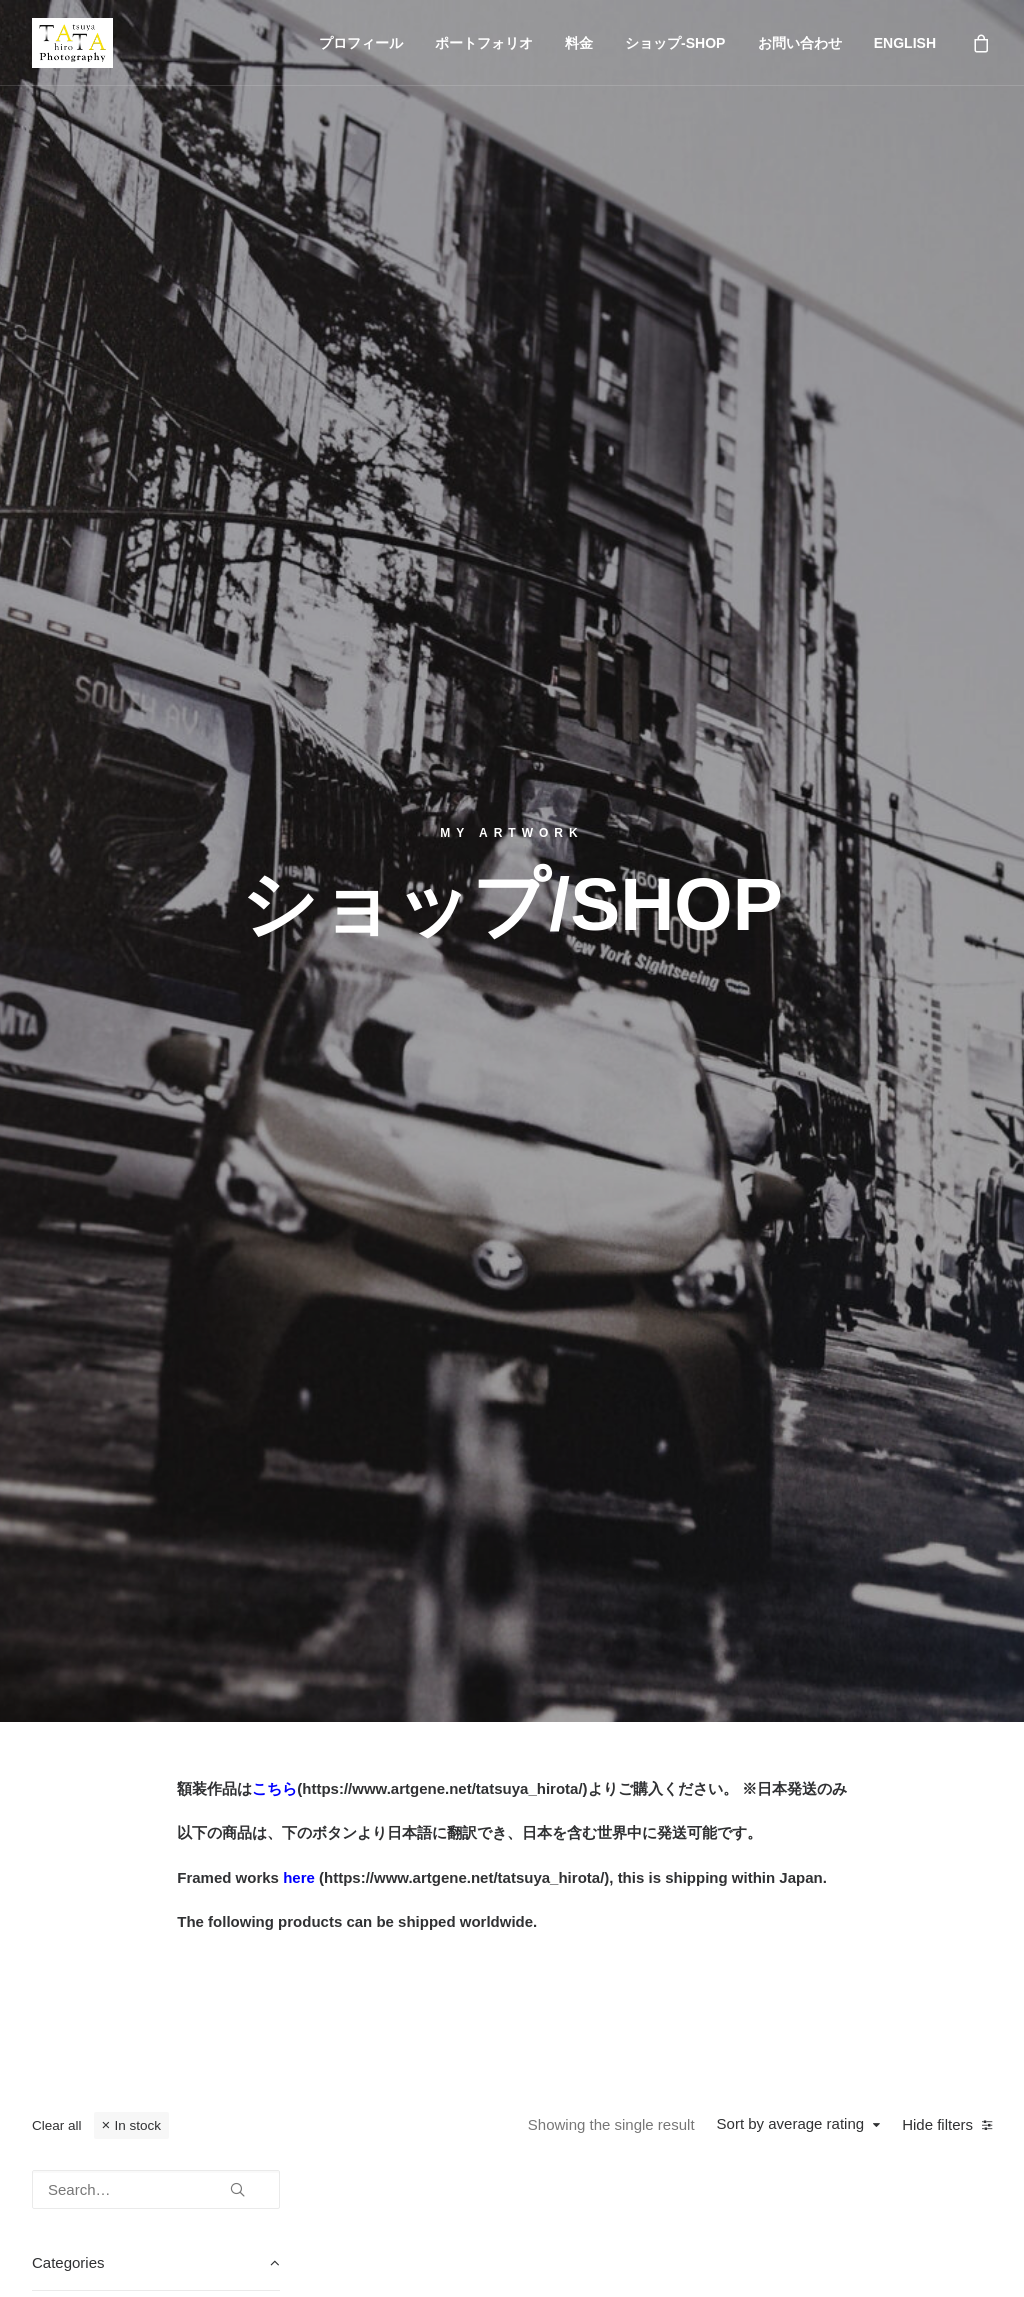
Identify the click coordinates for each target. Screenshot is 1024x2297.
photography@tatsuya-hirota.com (853, 1942)
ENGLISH (905, 43)
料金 (579, 43)
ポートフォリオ (484, 43)
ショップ (68, 2005)
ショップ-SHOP (675, 43)
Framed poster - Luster (137, 1183)
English (61, 2068)
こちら (274, 606)
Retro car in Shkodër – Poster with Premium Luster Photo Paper (452, 1231)
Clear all (57, 943)
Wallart (84, 1253)
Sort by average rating (791, 941)
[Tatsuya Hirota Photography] (72, 43)
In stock (137, 943)
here (299, 695)
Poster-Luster (106, 1218)
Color (79, 1148)
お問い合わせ (800, 43)
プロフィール (361, 43)
